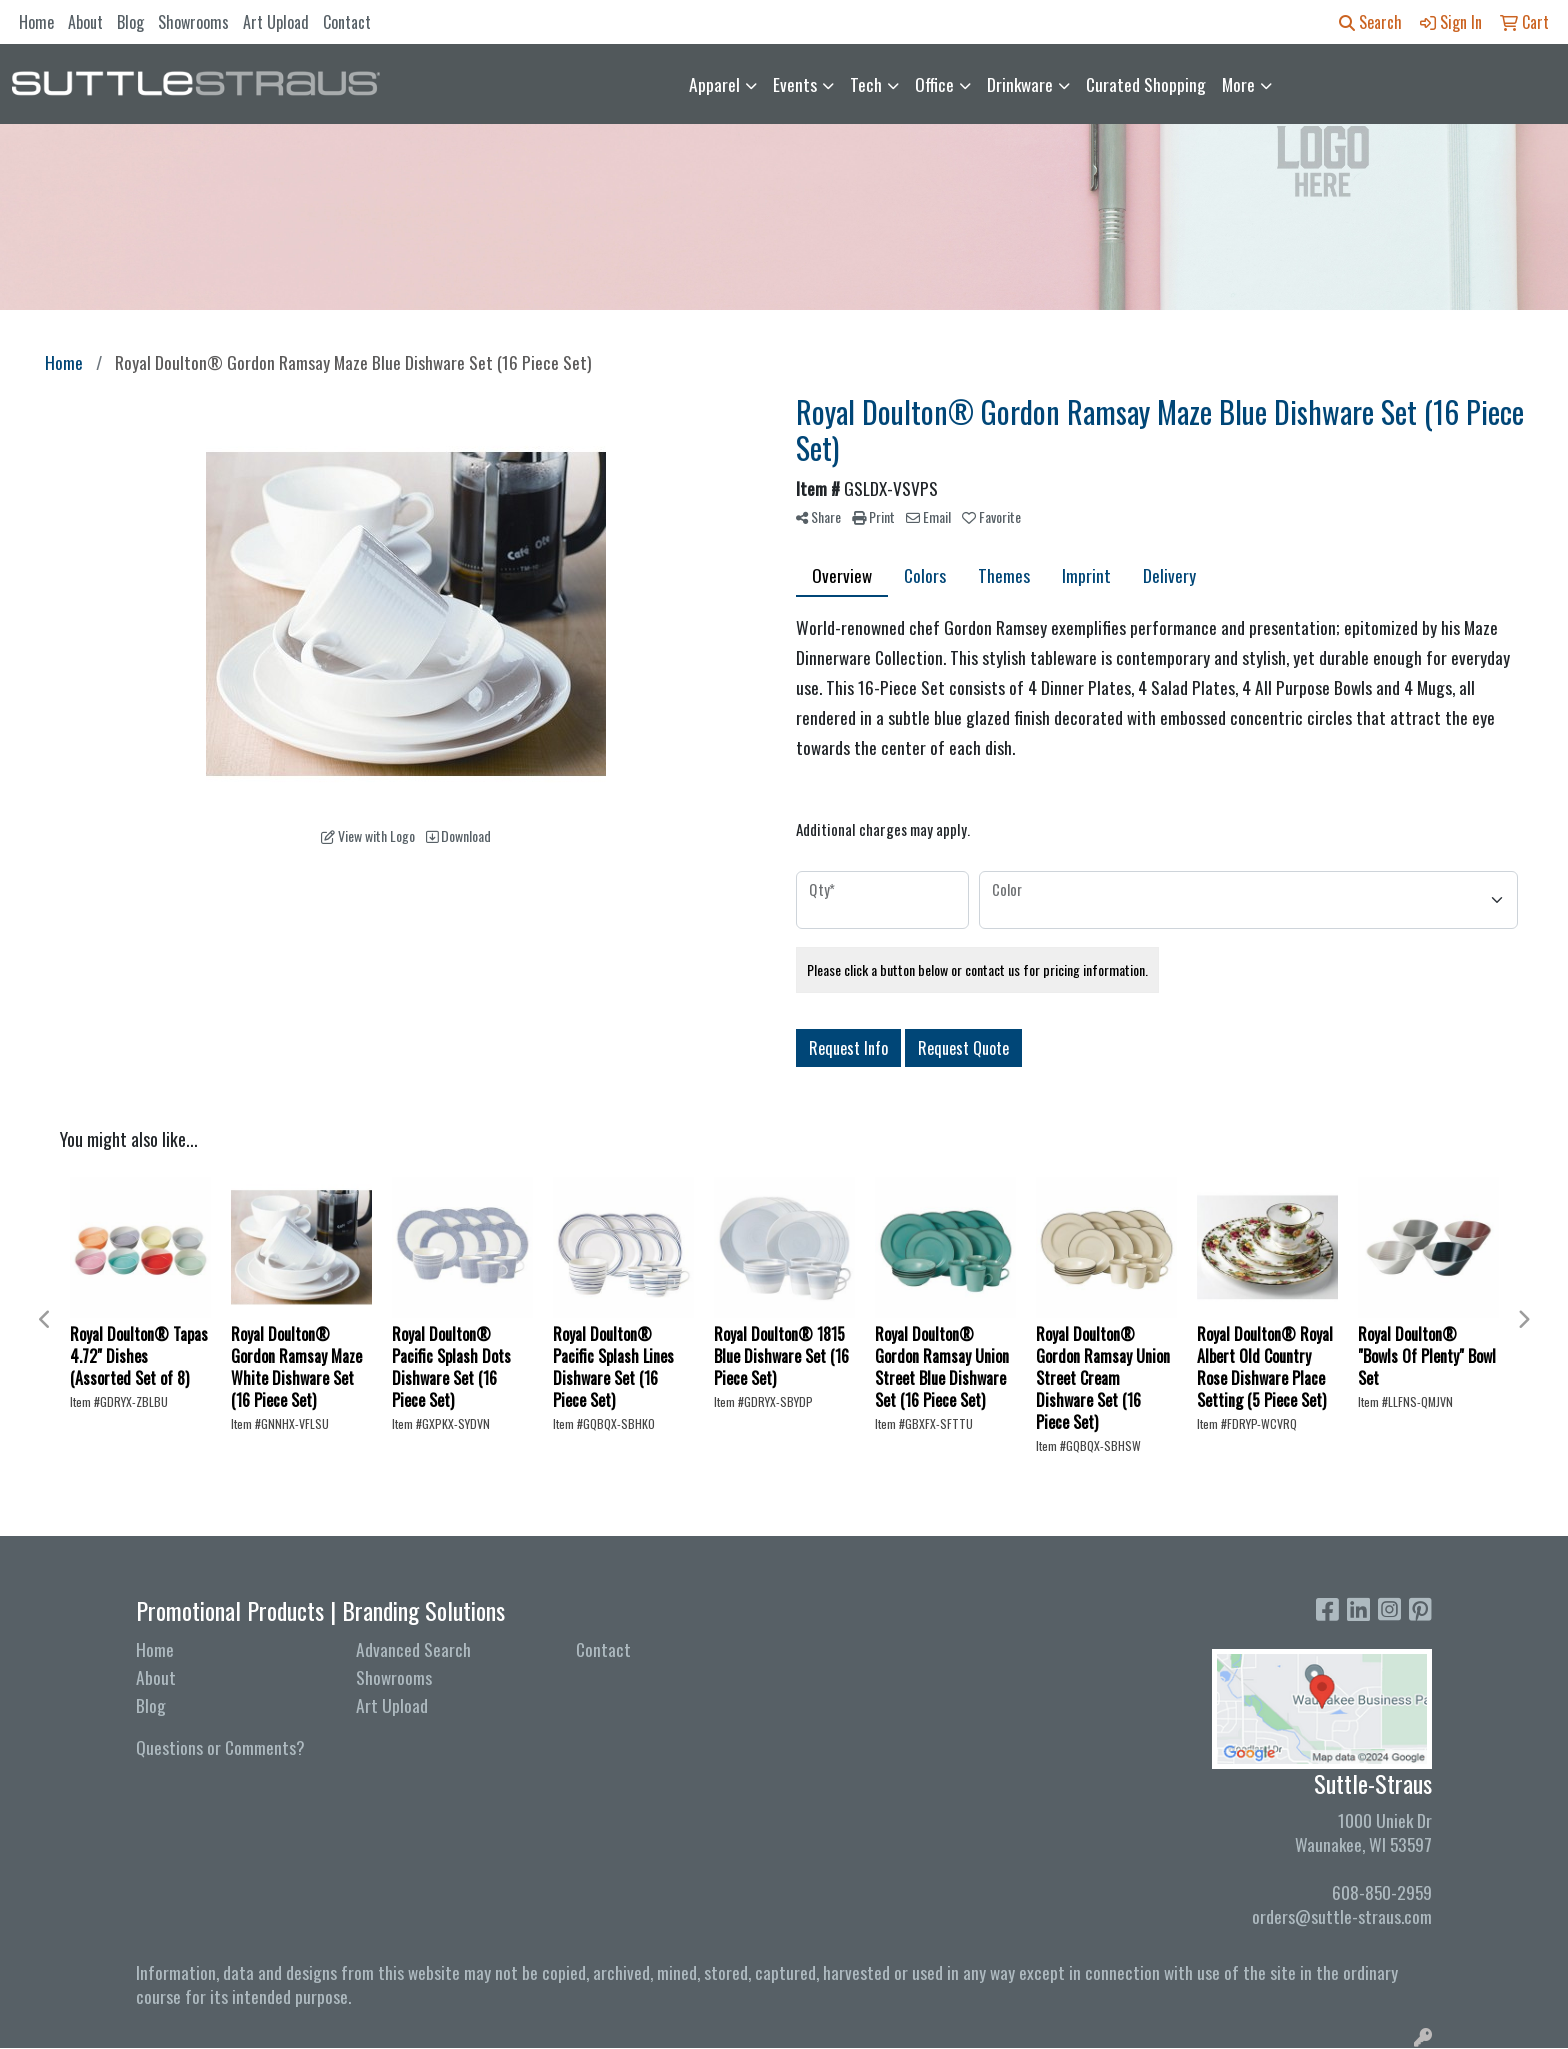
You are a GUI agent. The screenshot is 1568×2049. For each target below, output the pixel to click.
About (85, 22)
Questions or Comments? (220, 1747)
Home (36, 22)
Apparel (714, 84)
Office (934, 84)
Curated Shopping (1146, 84)
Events (795, 84)
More (1238, 84)
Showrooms (193, 22)
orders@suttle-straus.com (1342, 1916)
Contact (347, 22)
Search (1370, 22)
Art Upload (276, 22)
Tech (866, 84)
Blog (130, 22)
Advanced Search (413, 1649)
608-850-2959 (1382, 1892)
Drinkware (1020, 84)
